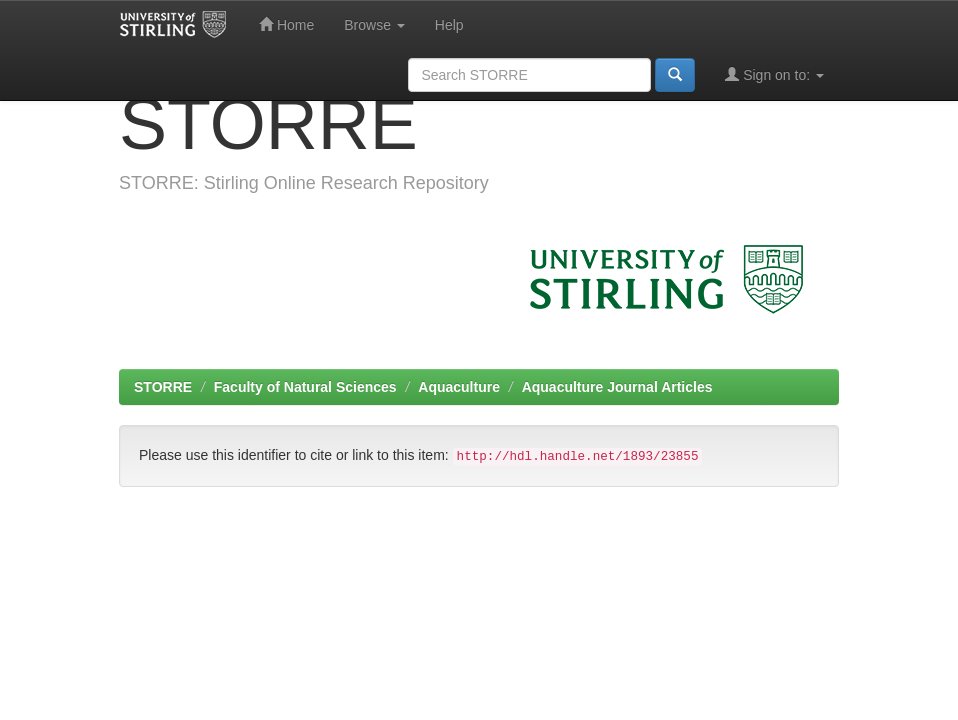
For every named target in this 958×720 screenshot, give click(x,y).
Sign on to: (774, 74)
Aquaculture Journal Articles (617, 387)
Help (449, 25)
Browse (374, 25)
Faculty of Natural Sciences (305, 387)
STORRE (163, 387)
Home (286, 24)
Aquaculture (459, 387)
